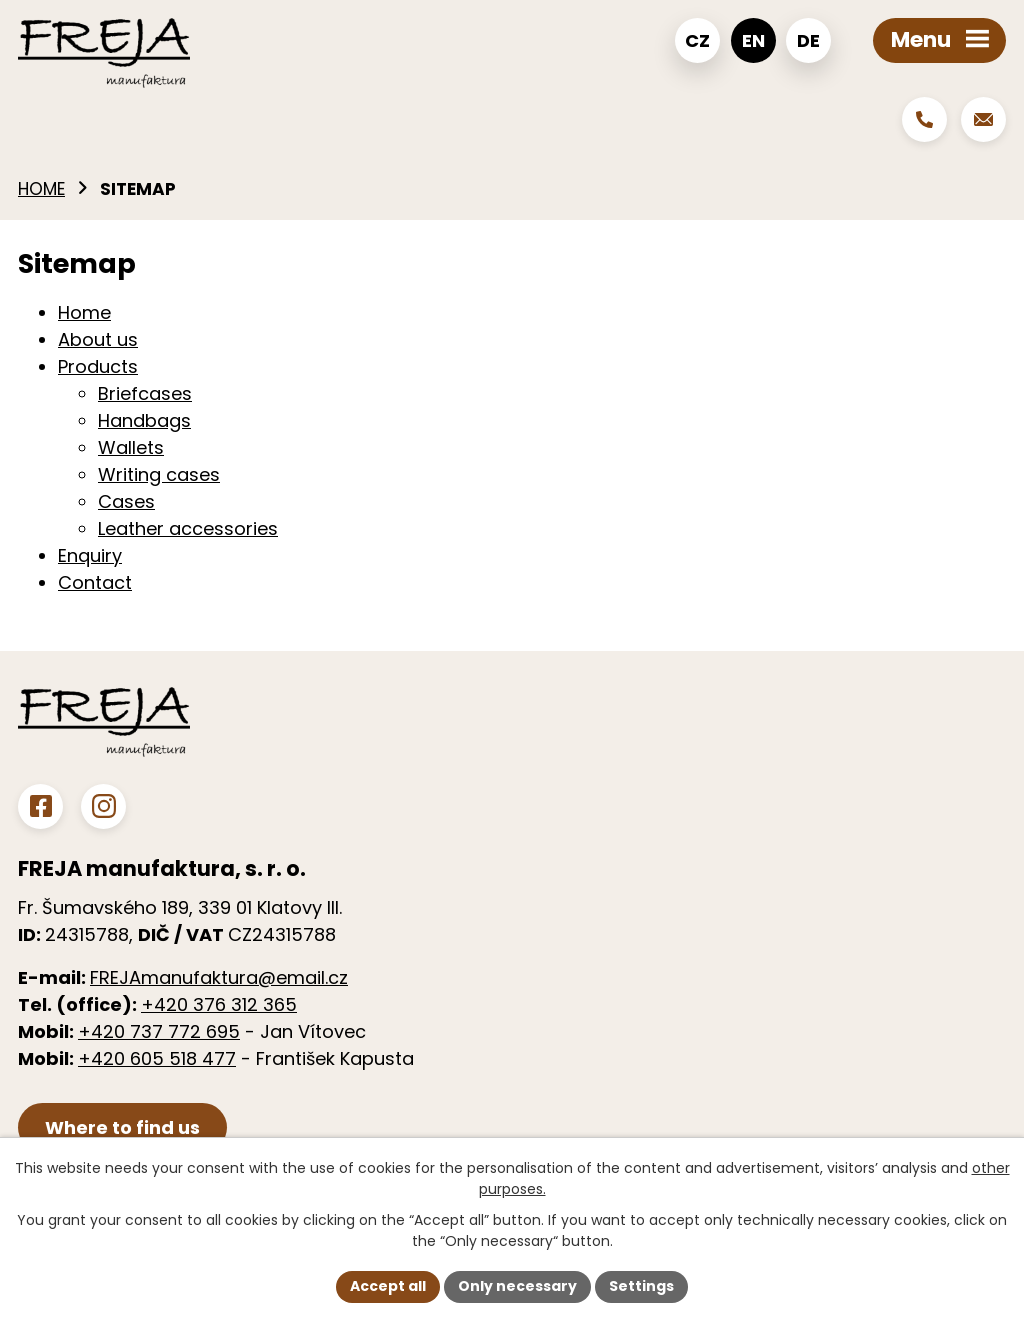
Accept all (388, 1286)
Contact (95, 582)
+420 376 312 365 (219, 1004)
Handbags (144, 420)
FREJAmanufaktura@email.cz (219, 977)
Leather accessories (188, 528)
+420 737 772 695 (159, 1031)
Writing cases (159, 474)
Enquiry (90, 555)
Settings (641, 1286)
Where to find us (122, 1127)
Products (98, 366)
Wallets (131, 447)
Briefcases (145, 393)
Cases (126, 501)
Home (41, 189)
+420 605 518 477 (157, 1058)
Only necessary (517, 1286)
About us (98, 339)
